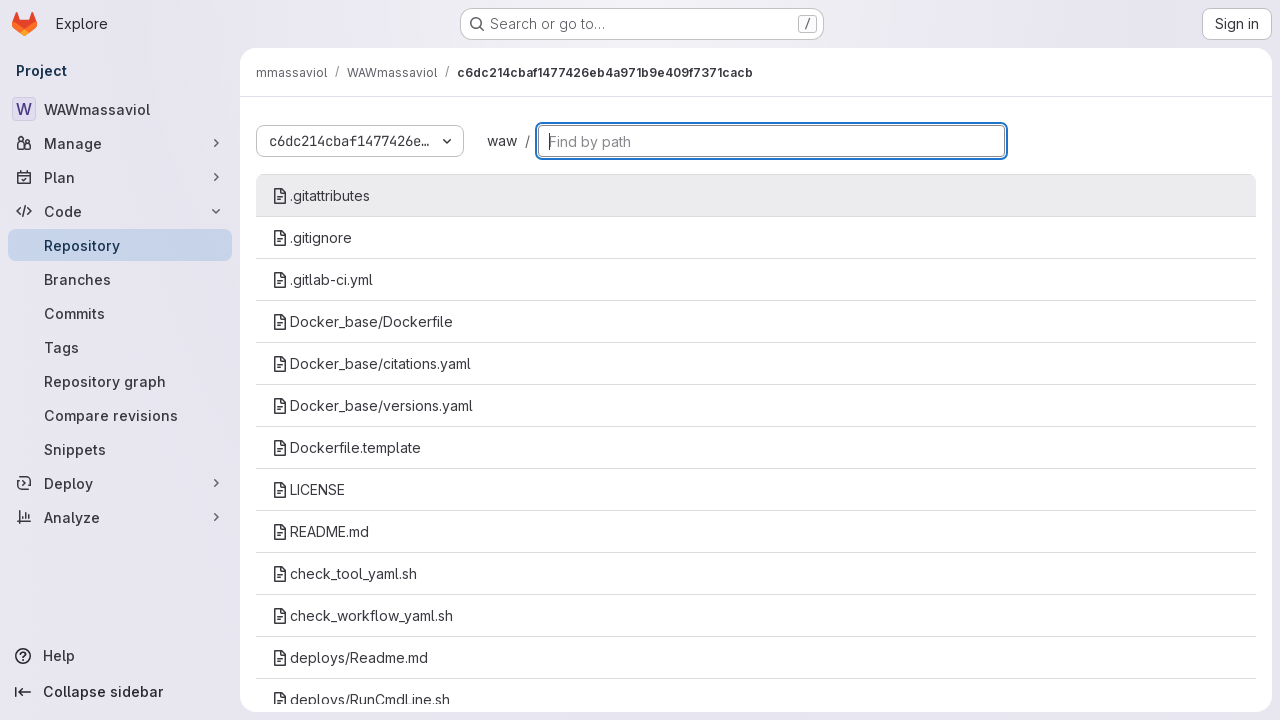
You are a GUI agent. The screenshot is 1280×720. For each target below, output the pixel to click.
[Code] (120, 211)
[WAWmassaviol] (120, 109)
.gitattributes (321, 195)
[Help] (120, 656)
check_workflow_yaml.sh (362, 615)
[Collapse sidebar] (120, 692)
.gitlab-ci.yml (322, 279)
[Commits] (120, 313)
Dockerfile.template (346, 447)
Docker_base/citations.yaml (371, 363)
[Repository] (120, 245)
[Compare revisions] (120, 415)
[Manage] (120, 143)
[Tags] (120, 347)
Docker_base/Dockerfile (362, 321)
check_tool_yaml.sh (344, 573)
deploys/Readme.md (350, 657)
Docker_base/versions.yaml (372, 405)
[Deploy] (120, 483)
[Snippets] (120, 449)
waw (502, 140)
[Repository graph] (120, 381)
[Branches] (120, 279)
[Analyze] (120, 517)
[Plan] (120, 177)
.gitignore (312, 237)
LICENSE (308, 489)
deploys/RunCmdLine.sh (361, 699)
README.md (320, 531)
